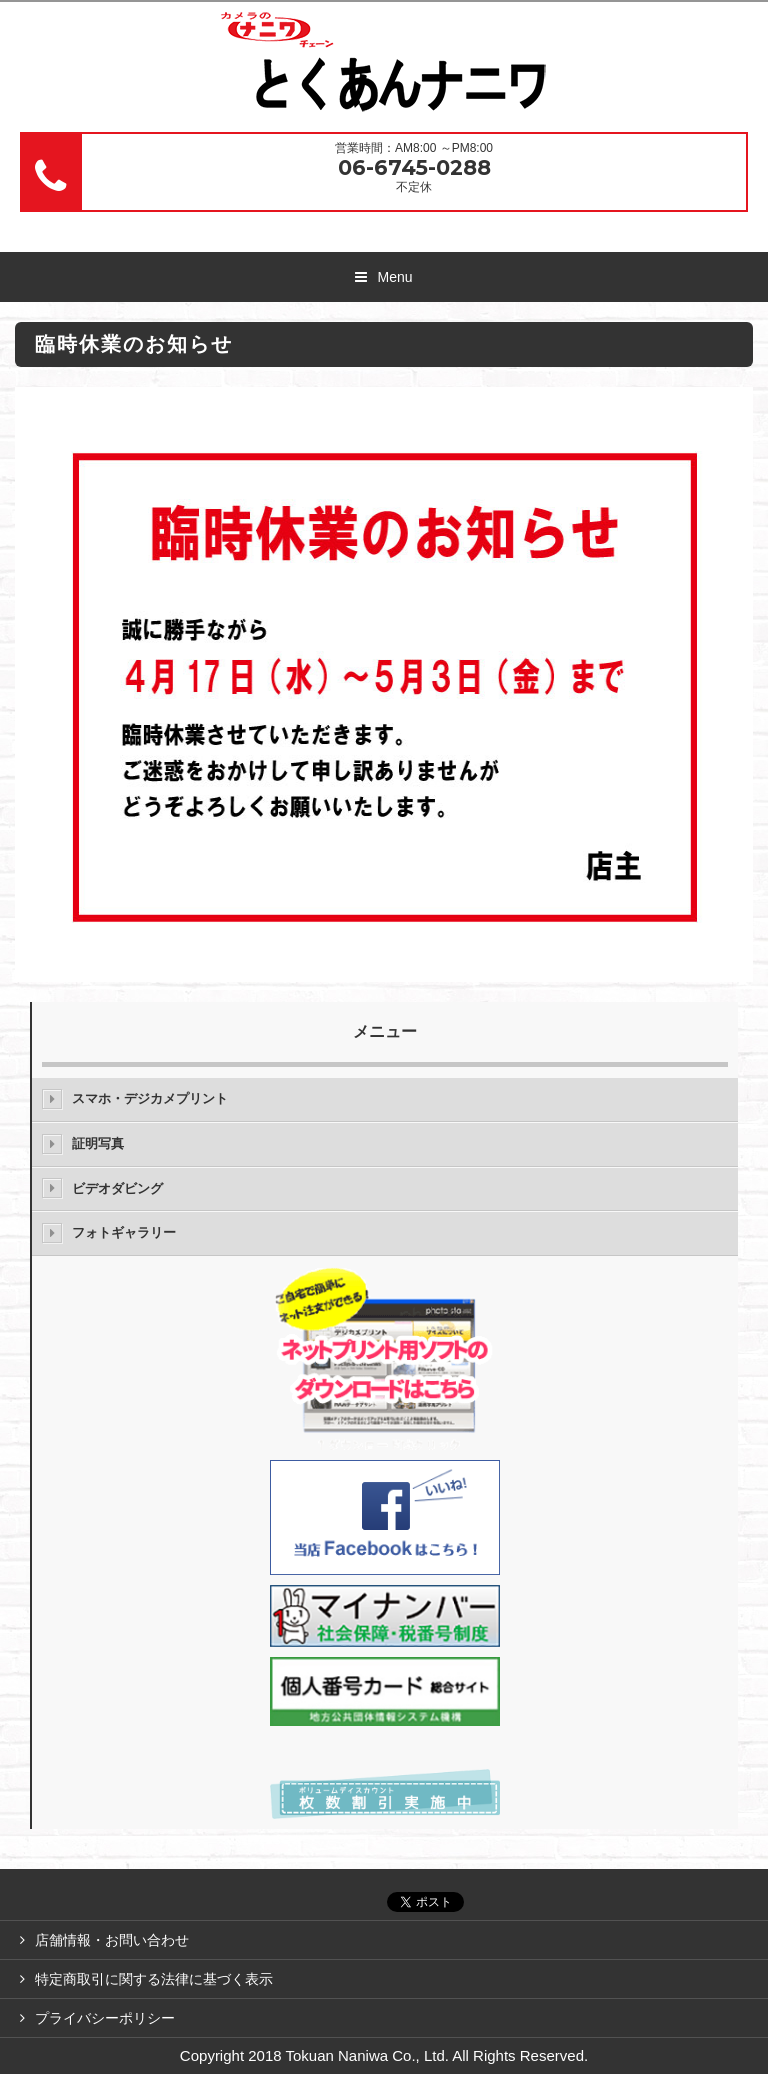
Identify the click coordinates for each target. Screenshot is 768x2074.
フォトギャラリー (124, 1232)
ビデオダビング (117, 1188)
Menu (394, 277)
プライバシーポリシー (105, 2018)
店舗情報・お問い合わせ (112, 1940)
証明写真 (98, 1143)
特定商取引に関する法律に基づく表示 (154, 1979)
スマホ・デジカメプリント (150, 1098)
